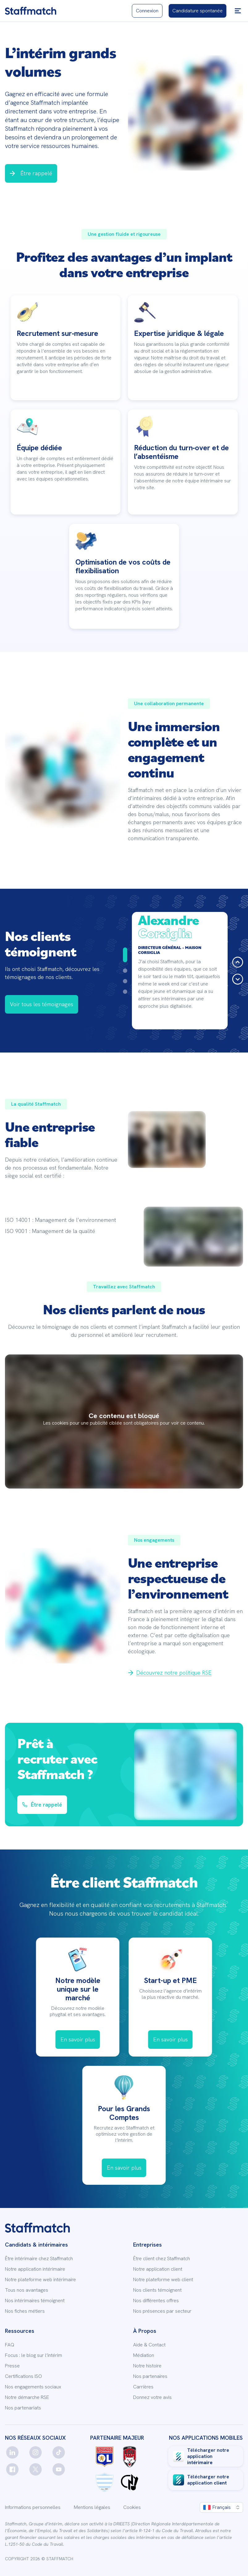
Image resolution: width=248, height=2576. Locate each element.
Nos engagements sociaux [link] (33, 2387)
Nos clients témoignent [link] (157, 2290)
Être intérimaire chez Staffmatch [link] (39, 2259)
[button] (238, 11)
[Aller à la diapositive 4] (125, 991)
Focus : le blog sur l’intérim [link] (33, 2355)
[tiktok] (59, 2452)
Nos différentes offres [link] (156, 2301)
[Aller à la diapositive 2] (125, 970)
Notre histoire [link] (147, 2366)
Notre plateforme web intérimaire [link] (40, 2280)
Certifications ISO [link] (23, 2376)
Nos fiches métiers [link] (25, 2311)
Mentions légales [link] (92, 2507)
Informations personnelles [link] (33, 2507)
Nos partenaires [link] (150, 2376)
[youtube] (59, 2469)
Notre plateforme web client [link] (163, 2280)
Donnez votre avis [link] (152, 2397)
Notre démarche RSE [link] (27, 2397)
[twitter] (35, 2469)
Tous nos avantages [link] (26, 2290)
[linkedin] (12, 2452)
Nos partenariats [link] (23, 2408)
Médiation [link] (143, 2355)
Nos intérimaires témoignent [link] (35, 2301)
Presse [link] (12, 2366)
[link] (30, 10)
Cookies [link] (132, 2507)
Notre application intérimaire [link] (35, 2269)
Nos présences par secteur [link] (162, 2311)
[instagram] (35, 2452)
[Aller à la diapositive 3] (125, 981)
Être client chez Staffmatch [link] (161, 2259)
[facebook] (12, 2469)
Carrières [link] (143, 2387)
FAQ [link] (9, 2345)
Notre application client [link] (157, 2269)
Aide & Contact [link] (149, 2345)
